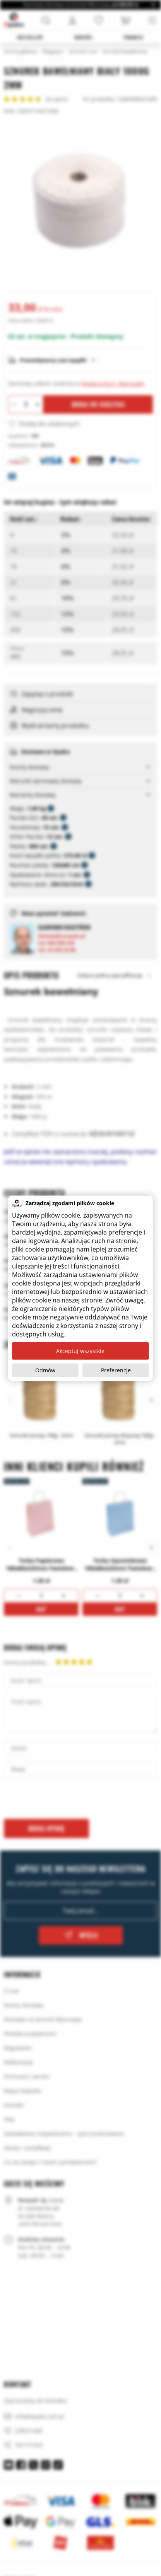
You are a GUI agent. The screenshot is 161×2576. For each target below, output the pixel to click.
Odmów (45, 1370)
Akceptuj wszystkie (80, 1351)
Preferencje (116, 1370)
